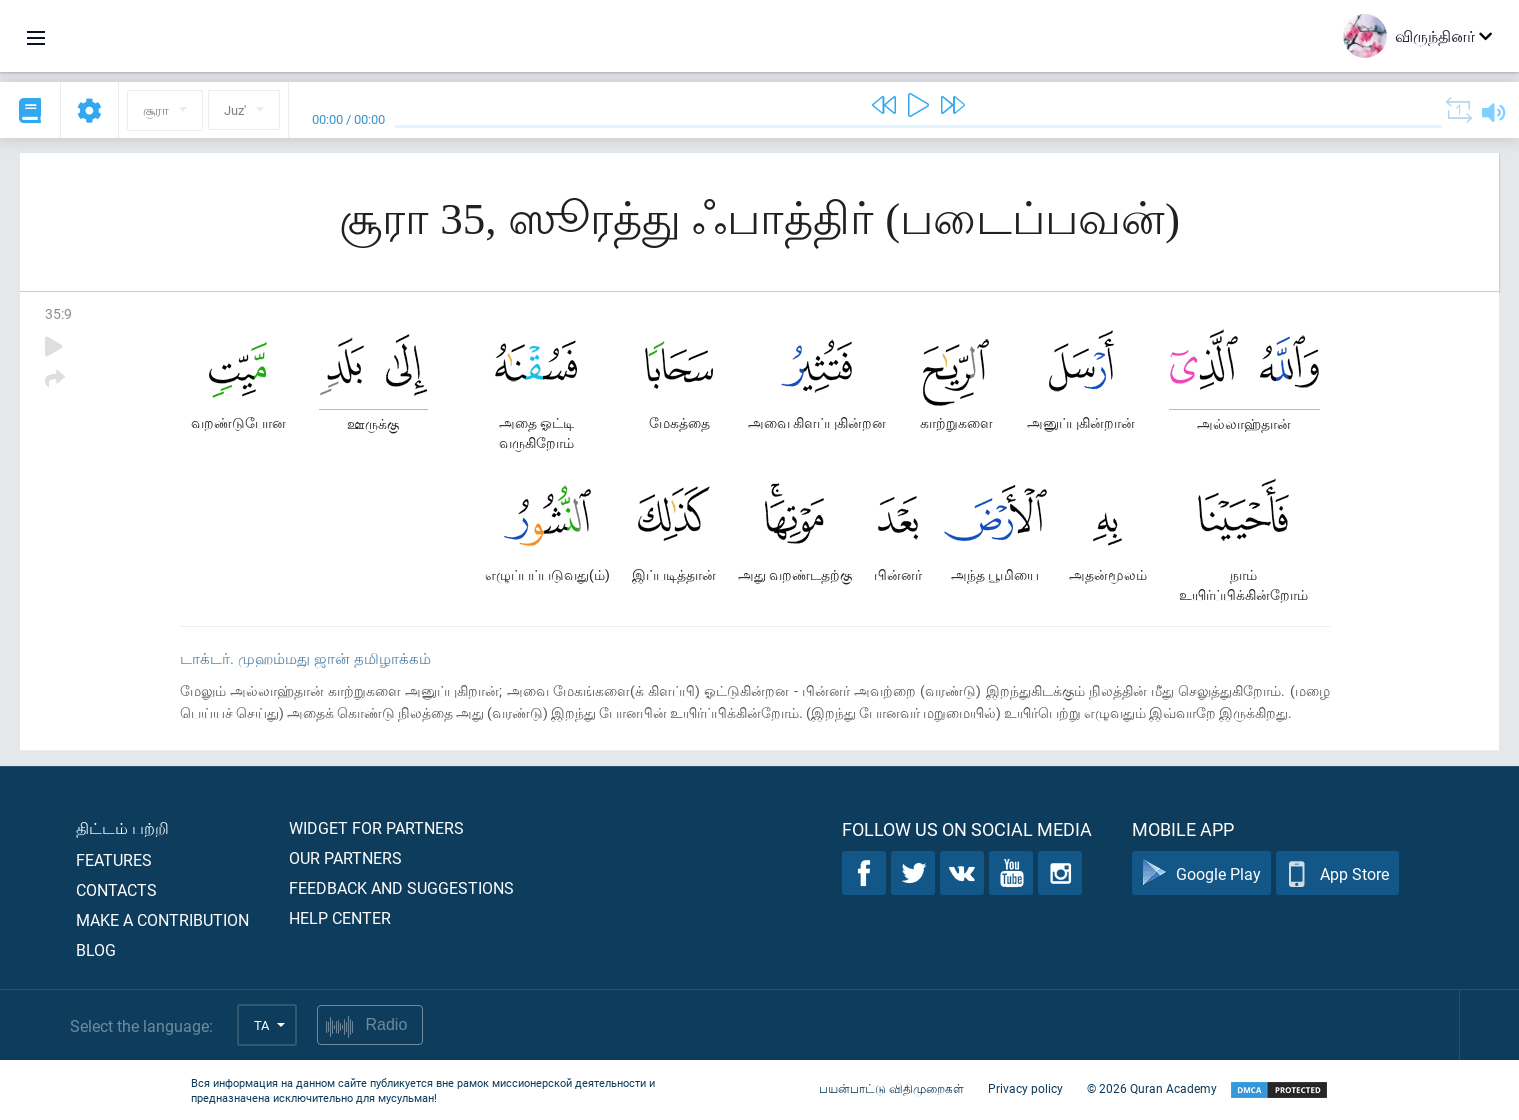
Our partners (345, 857)
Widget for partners (376, 827)
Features (114, 859)
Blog (96, 949)
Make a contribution (162, 919)
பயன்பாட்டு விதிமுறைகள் (891, 1088)
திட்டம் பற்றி (122, 827)
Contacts (116, 889)
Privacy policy (1025, 1088)
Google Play (1201, 873)
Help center (340, 917)
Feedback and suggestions (401, 887)
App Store (1337, 873)
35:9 (58, 313)
